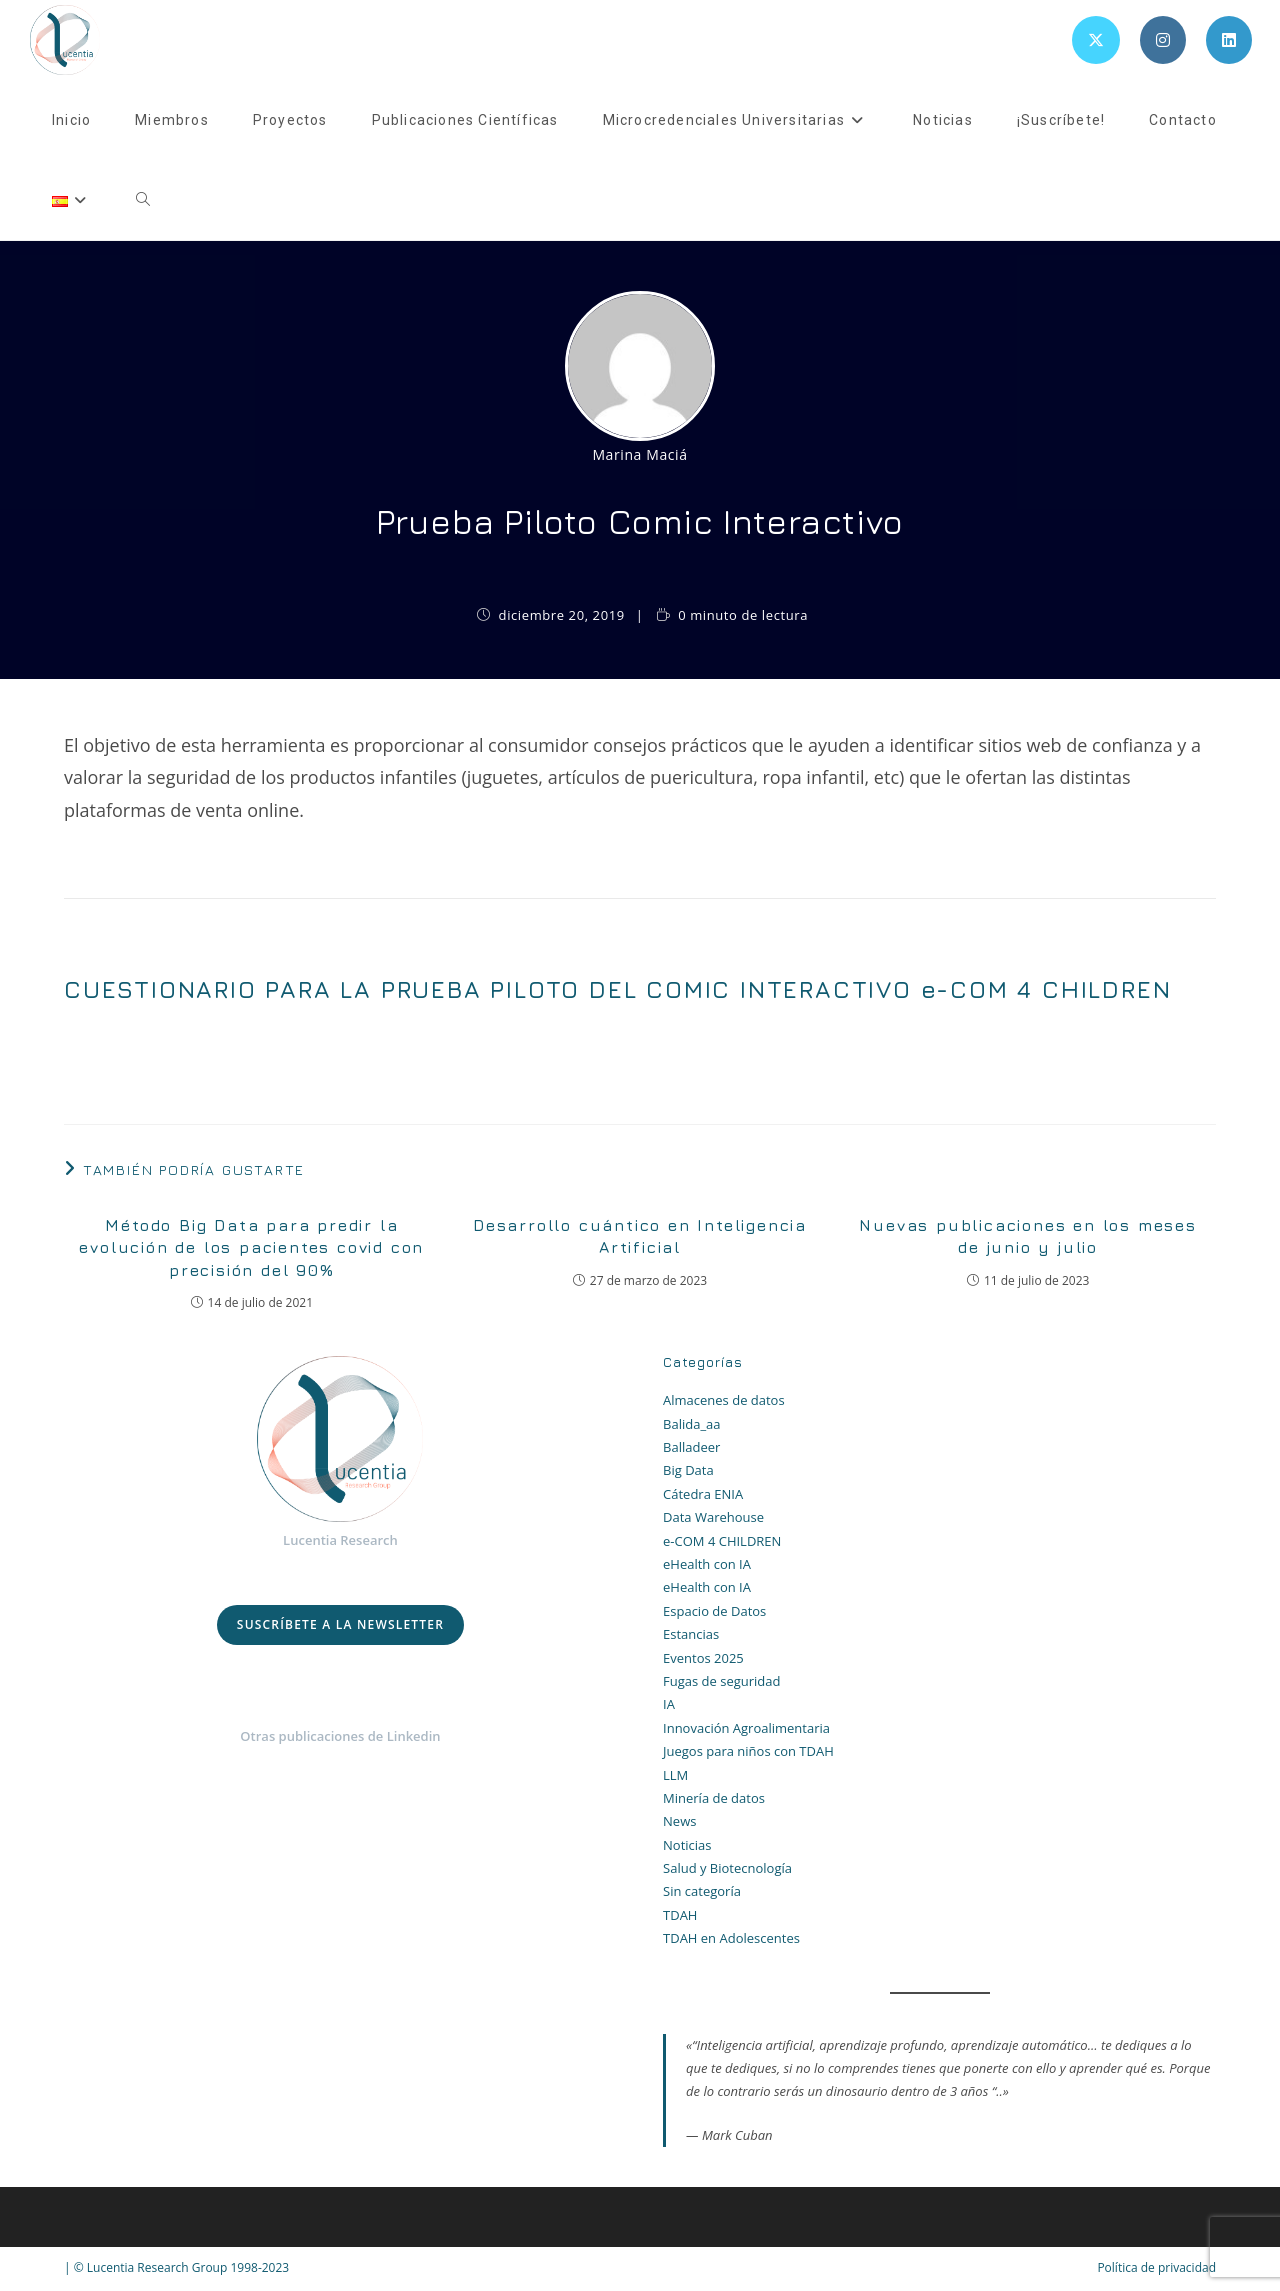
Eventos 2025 (703, 1658)
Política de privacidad (1156, 2267)
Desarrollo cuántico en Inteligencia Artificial (640, 1236)
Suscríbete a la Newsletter (340, 1624)
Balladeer (691, 1447)
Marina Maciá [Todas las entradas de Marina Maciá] (639, 454)
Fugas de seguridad (721, 1681)
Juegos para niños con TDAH (748, 1751)
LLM (675, 1775)
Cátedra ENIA (703, 1494)
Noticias (687, 1845)
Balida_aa (692, 1424)
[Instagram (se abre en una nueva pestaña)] (1163, 40)
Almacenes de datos (724, 1400)
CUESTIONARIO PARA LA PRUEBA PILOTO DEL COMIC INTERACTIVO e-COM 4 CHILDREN (617, 989)
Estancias (691, 1634)
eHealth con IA (707, 1564)
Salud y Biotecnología (727, 1868)
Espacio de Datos (714, 1611)
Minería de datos (714, 1798)
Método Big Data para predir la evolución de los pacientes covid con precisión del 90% (251, 1247)
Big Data (688, 1470)
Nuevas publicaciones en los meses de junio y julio (1027, 1236)
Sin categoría (702, 1891)
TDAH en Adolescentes (731, 1938)
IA (669, 1704)
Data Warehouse (713, 1517)
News (679, 1821)
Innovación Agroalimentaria (746, 1728)
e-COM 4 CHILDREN (722, 1541)
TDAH (680, 1915)
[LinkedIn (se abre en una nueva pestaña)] (1229, 40)
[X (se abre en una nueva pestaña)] (1096, 40)
